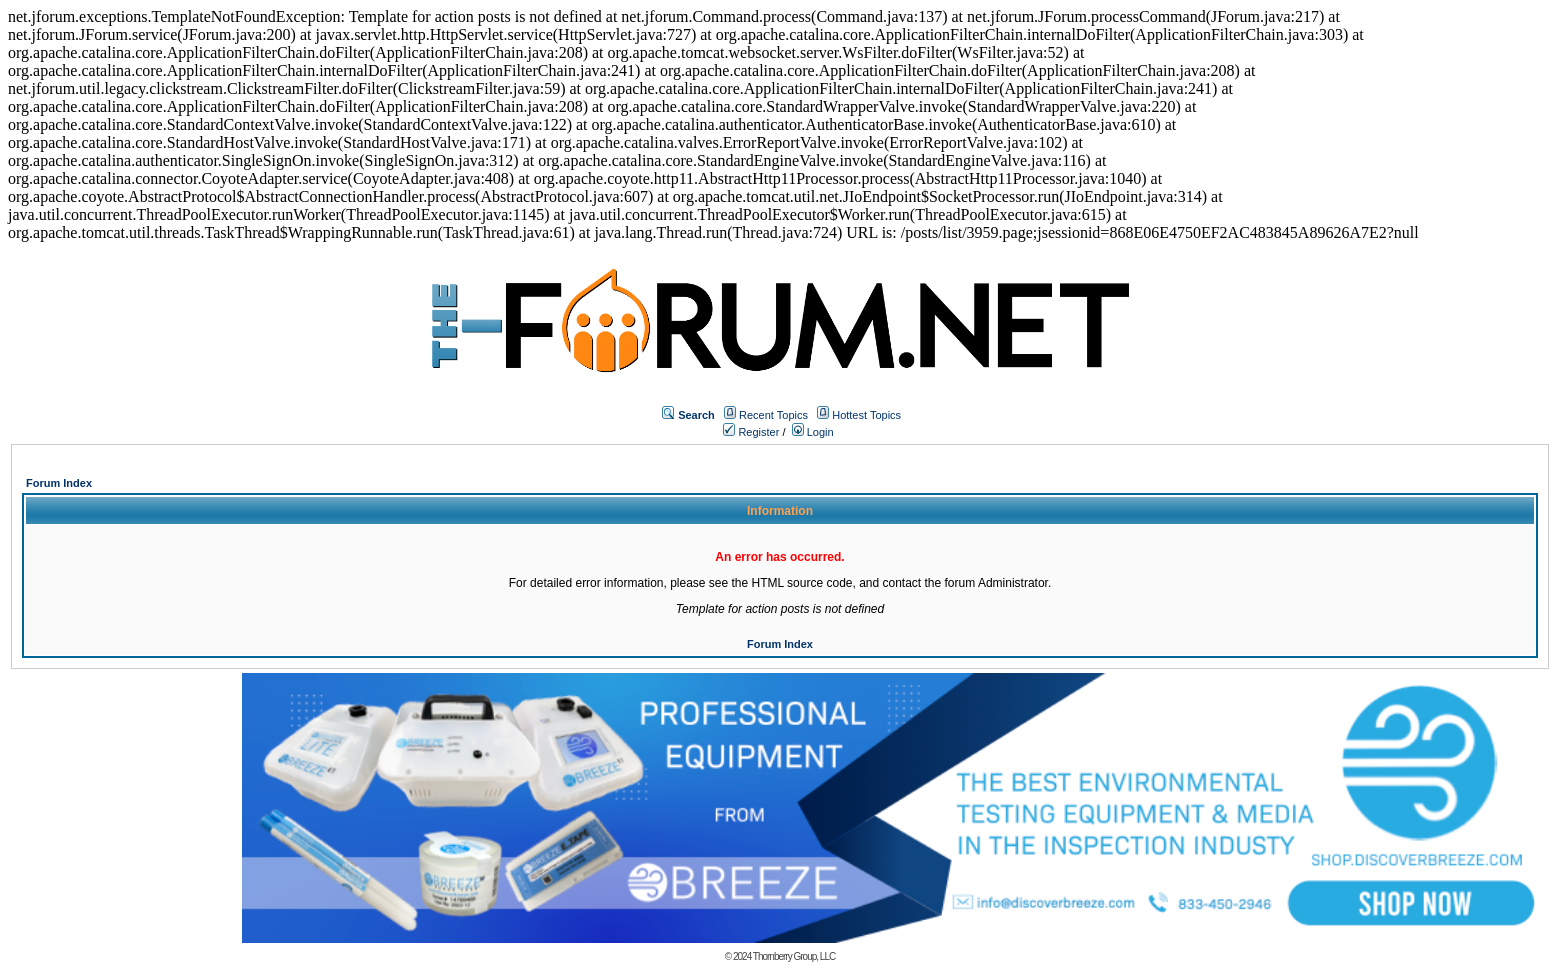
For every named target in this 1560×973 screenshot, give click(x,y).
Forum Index (59, 483)
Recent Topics (773, 415)
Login (813, 432)
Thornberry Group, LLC (794, 956)
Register (751, 432)
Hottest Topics (866, 415)
